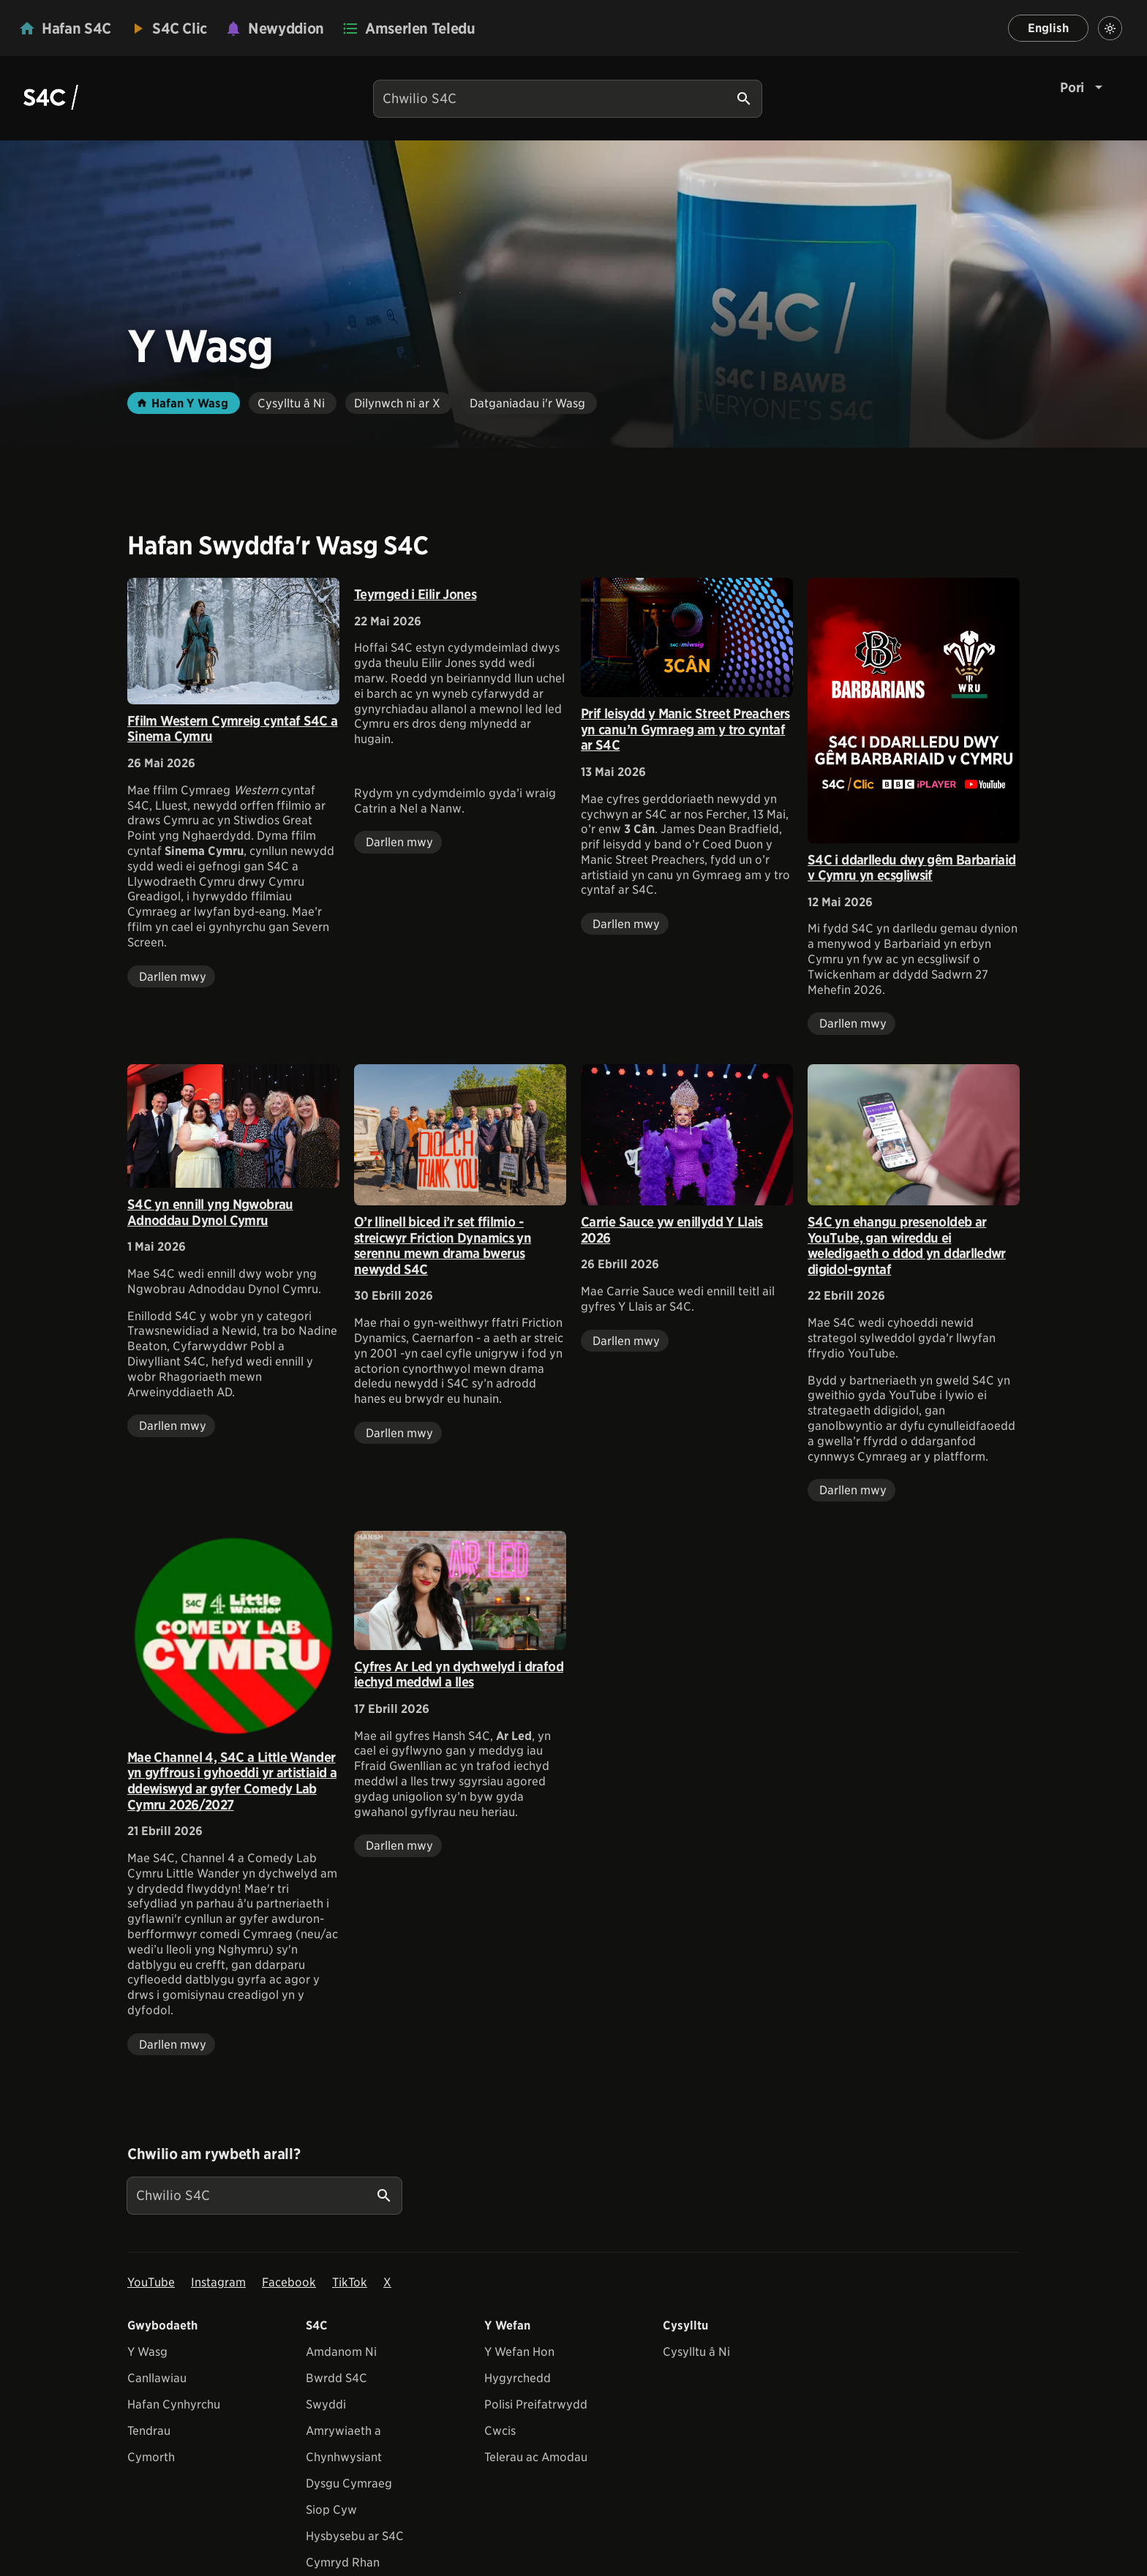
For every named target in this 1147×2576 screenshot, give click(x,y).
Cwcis (500, 2431)
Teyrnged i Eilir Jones (415, 594)
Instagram (218, 2282)
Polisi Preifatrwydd (535, 2404)
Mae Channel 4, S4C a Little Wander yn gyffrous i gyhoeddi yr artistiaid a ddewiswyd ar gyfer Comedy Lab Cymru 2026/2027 (231, 1781)
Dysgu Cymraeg (349, 2483)
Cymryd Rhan (343, 2562)
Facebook (289, 2282)
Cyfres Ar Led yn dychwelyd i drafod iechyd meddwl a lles (458, 1674)
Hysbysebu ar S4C (355, 2536)
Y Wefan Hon (519, 2352)
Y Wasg (147, 2352)
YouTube (151, 2282)
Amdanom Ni (341, 2352)
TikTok (349, 2282)
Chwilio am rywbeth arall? (213, 2154)
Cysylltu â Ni (696, 2352)
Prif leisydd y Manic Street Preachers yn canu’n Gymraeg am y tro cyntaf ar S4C (685, 729)
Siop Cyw (331, 2510)
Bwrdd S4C (336, 2378)
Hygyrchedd (517, 2378)
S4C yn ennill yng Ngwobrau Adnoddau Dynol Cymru (210, 1212)
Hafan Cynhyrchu (173, 2404)
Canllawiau (157, 2378)
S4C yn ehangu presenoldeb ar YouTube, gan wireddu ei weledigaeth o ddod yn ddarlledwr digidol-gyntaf (907, 1245)
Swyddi (326, 2404)
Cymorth (151, 2457)
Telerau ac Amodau (535, 2457)
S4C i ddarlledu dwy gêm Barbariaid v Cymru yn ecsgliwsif (912, 868)
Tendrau (148, 2431)
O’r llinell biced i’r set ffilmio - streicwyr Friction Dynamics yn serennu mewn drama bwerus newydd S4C (442, 1245)
